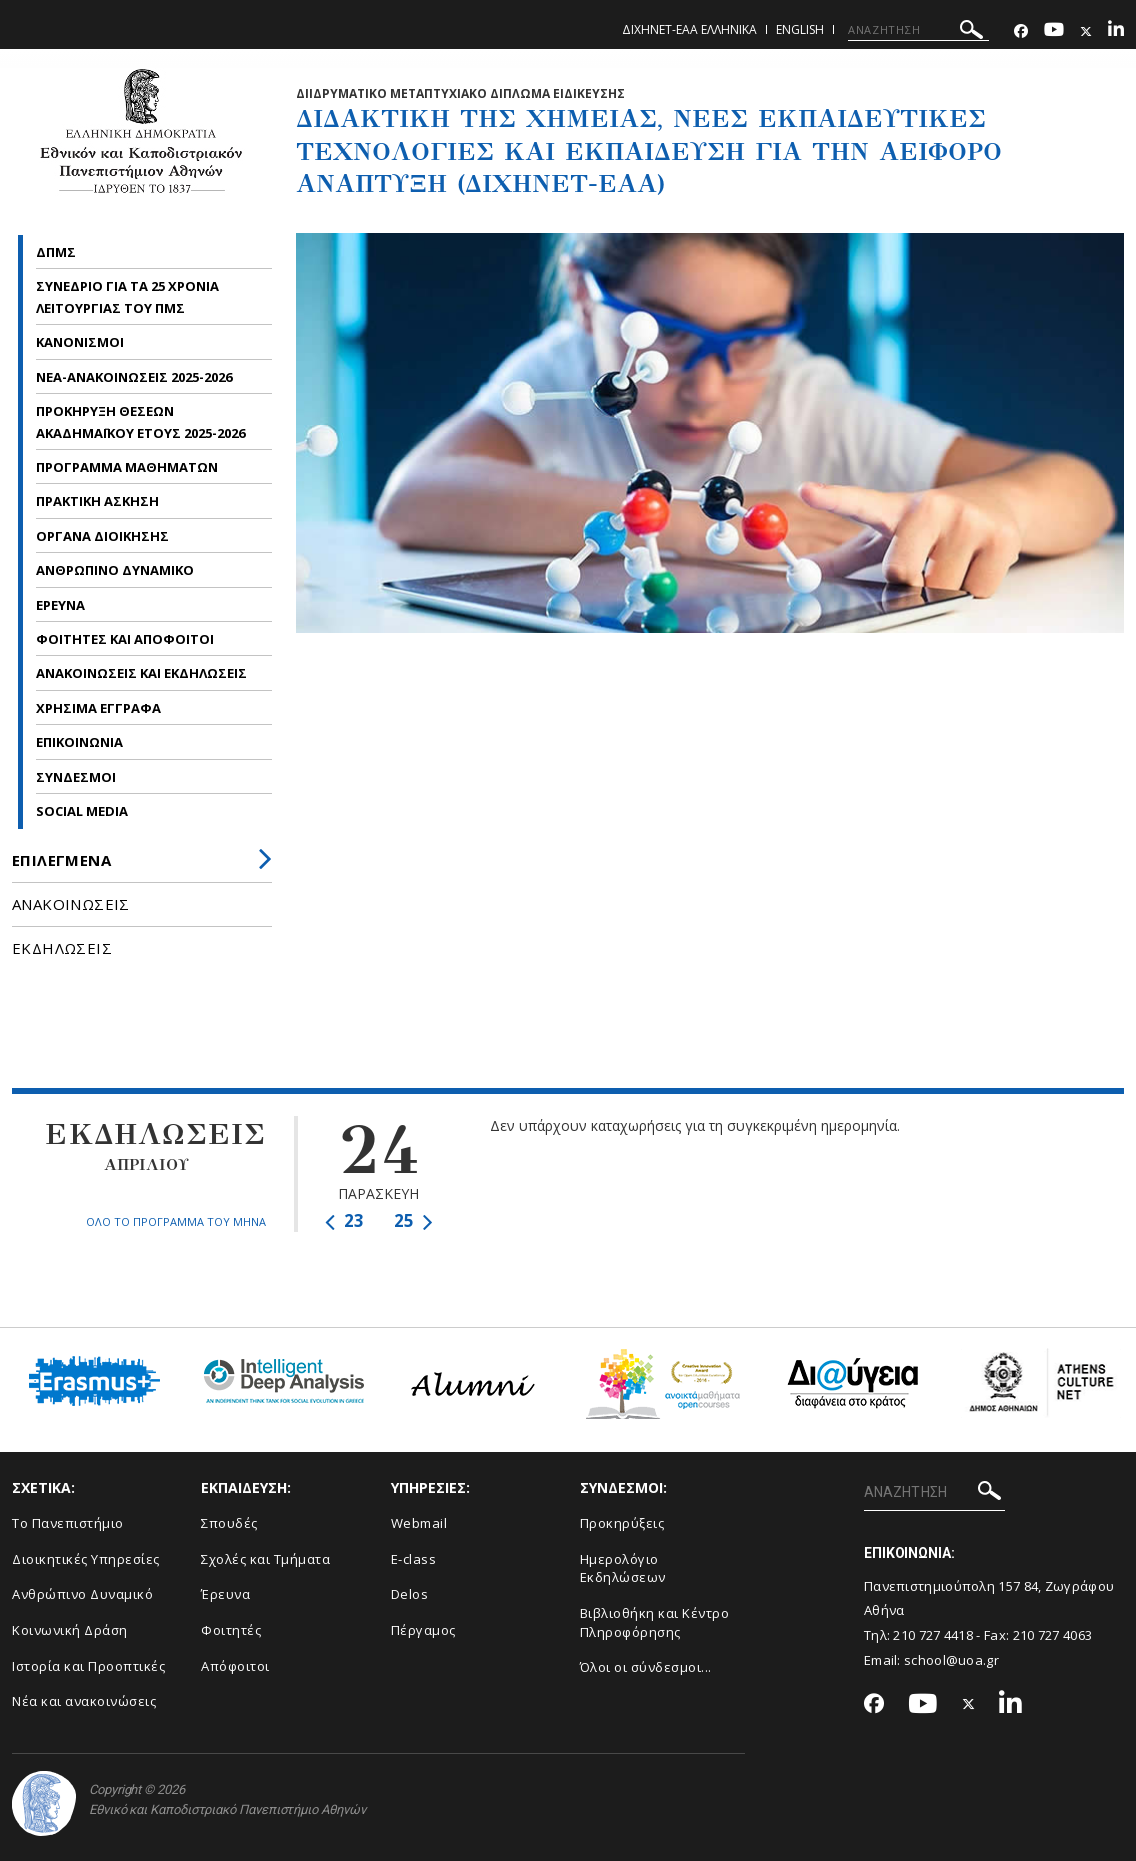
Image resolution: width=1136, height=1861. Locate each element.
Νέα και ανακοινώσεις (84, 1701)
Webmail (419, 1523)
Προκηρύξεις (622, 1523)
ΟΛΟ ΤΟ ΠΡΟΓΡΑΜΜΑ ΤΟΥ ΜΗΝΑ (176, 1221)
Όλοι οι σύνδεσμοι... (646, 1667)
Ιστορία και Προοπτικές (88, 1666)
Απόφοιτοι (235, 1666)
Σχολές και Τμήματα (265, 1559)
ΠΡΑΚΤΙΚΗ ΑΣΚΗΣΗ (97, 501)
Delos (410, 1594)
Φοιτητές (231, 1630)
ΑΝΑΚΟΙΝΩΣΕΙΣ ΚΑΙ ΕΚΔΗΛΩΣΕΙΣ (143, 673)
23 (344, 1220)
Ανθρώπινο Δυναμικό (82, 1594)
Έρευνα (225, 1594)
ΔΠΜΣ (57, 252)
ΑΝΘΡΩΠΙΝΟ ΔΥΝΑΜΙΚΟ (116, 570)
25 (413, 1220)
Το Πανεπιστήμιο (68, 1523)
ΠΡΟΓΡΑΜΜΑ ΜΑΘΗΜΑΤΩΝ (128, 467)
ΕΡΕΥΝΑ (62, 605)
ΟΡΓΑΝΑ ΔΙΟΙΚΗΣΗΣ (102, 536)
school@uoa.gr (951, 1660)
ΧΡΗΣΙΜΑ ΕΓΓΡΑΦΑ (100, 708)
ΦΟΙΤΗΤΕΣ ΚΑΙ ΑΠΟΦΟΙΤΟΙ (126, 639)
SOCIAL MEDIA (82, 811)
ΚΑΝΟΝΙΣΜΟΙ (80, 342)
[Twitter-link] (1086, 31)
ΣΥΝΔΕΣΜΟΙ (76, 777)
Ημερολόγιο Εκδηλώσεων (623, 1568)
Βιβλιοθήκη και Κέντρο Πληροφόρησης (655, 1622)
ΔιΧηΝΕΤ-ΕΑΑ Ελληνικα (689, 29)
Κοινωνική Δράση (70, 1630)
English (800, 29)
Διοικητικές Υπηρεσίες (86, 1559)
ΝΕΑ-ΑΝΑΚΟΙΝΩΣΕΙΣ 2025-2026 (134, 377)
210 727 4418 (933, 1635)
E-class (414, 1559)
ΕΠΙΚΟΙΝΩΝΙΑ (79, 742)
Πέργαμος (423, 1630)
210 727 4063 (1053, 1635)
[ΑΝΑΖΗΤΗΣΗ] (918, 30)
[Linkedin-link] (1116, 31)
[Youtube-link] (1054, 31)
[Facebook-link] (1021, 31)
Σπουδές (229, 1523)
